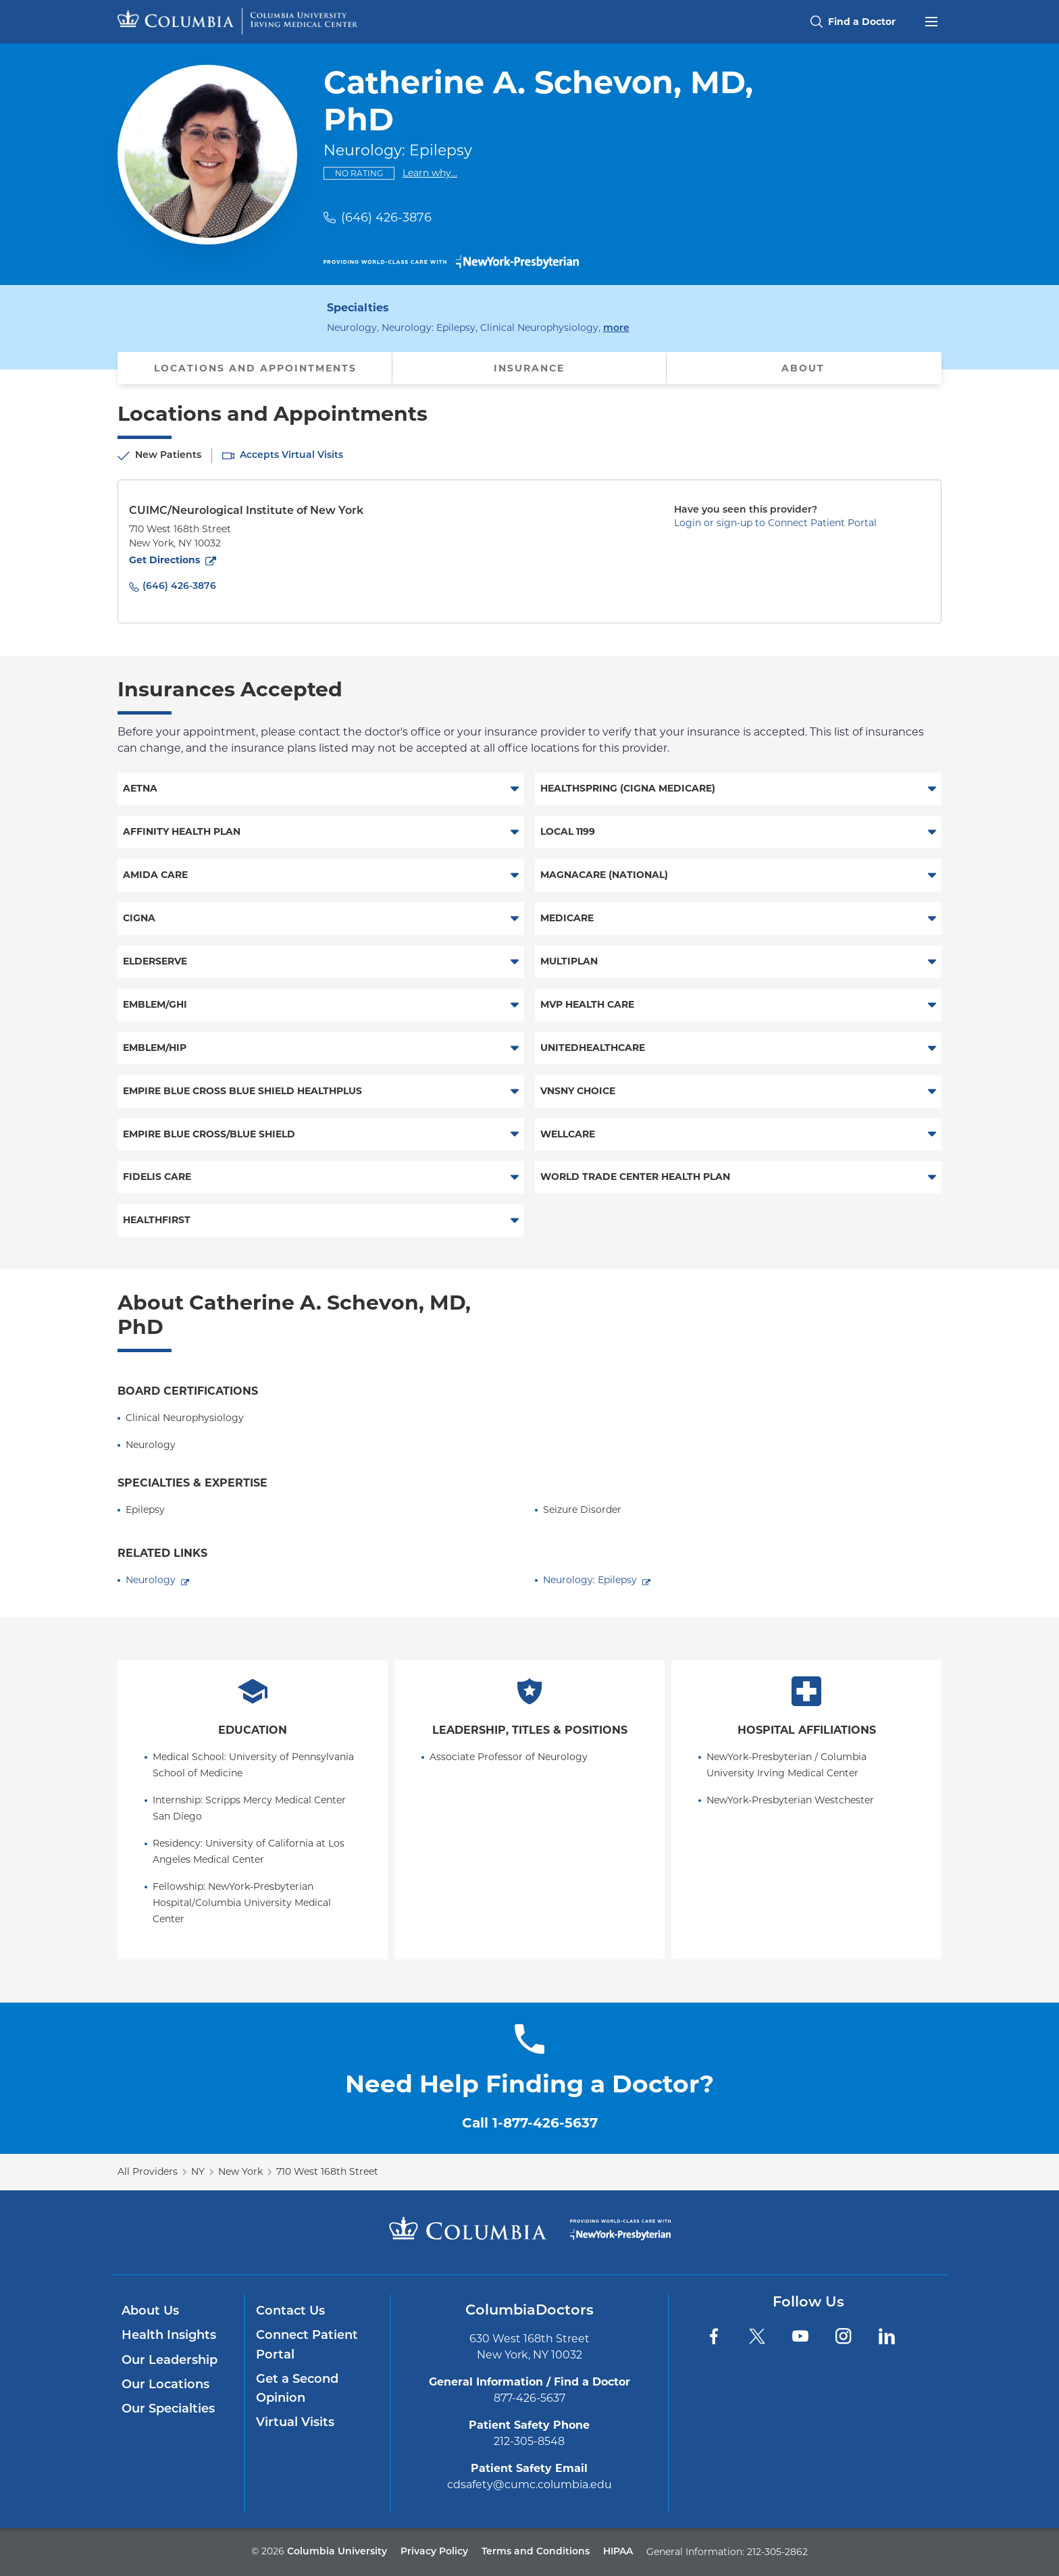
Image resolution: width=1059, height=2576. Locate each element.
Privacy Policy (434, 2552)
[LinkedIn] (886, 2336)
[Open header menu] (931, 20)
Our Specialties (168, 2409)
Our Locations (165, 2385)
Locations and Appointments (255, 368)
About (803, 368)
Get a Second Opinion (297, 2389)
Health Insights (169, 2335)
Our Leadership (169, 2360)
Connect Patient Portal (307, 2345)
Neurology (151, 1580)
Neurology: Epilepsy (590, 1580)
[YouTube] (800, 2336)
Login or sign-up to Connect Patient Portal (775, 523)
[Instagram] (843, 2336)
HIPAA (618, 2552)
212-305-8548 (529, 2441)
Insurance (529, 368)
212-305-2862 (777, 2552)
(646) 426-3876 (386, 217)
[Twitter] (757, 2336)
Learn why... (430, 173)
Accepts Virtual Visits (291, 455)
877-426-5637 (529, 2398)
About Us (150, 2311)
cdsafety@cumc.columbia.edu (529, 2484)
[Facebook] (713, 2336)
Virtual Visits (295, 2423)
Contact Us (290, 2311)
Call (530, 2123)
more (616, 327)
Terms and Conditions (536, 2552)
